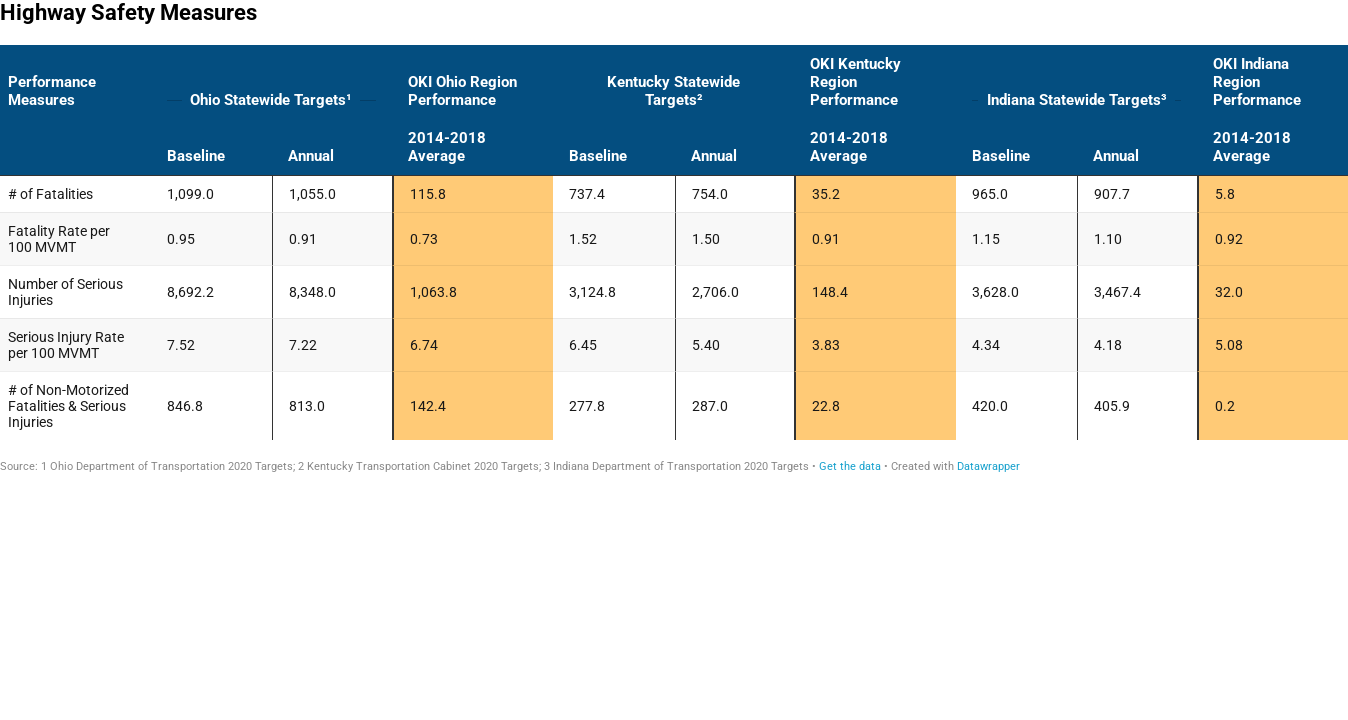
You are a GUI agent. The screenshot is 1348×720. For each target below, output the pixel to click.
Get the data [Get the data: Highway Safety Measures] (850, 466)
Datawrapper (988, 466)
